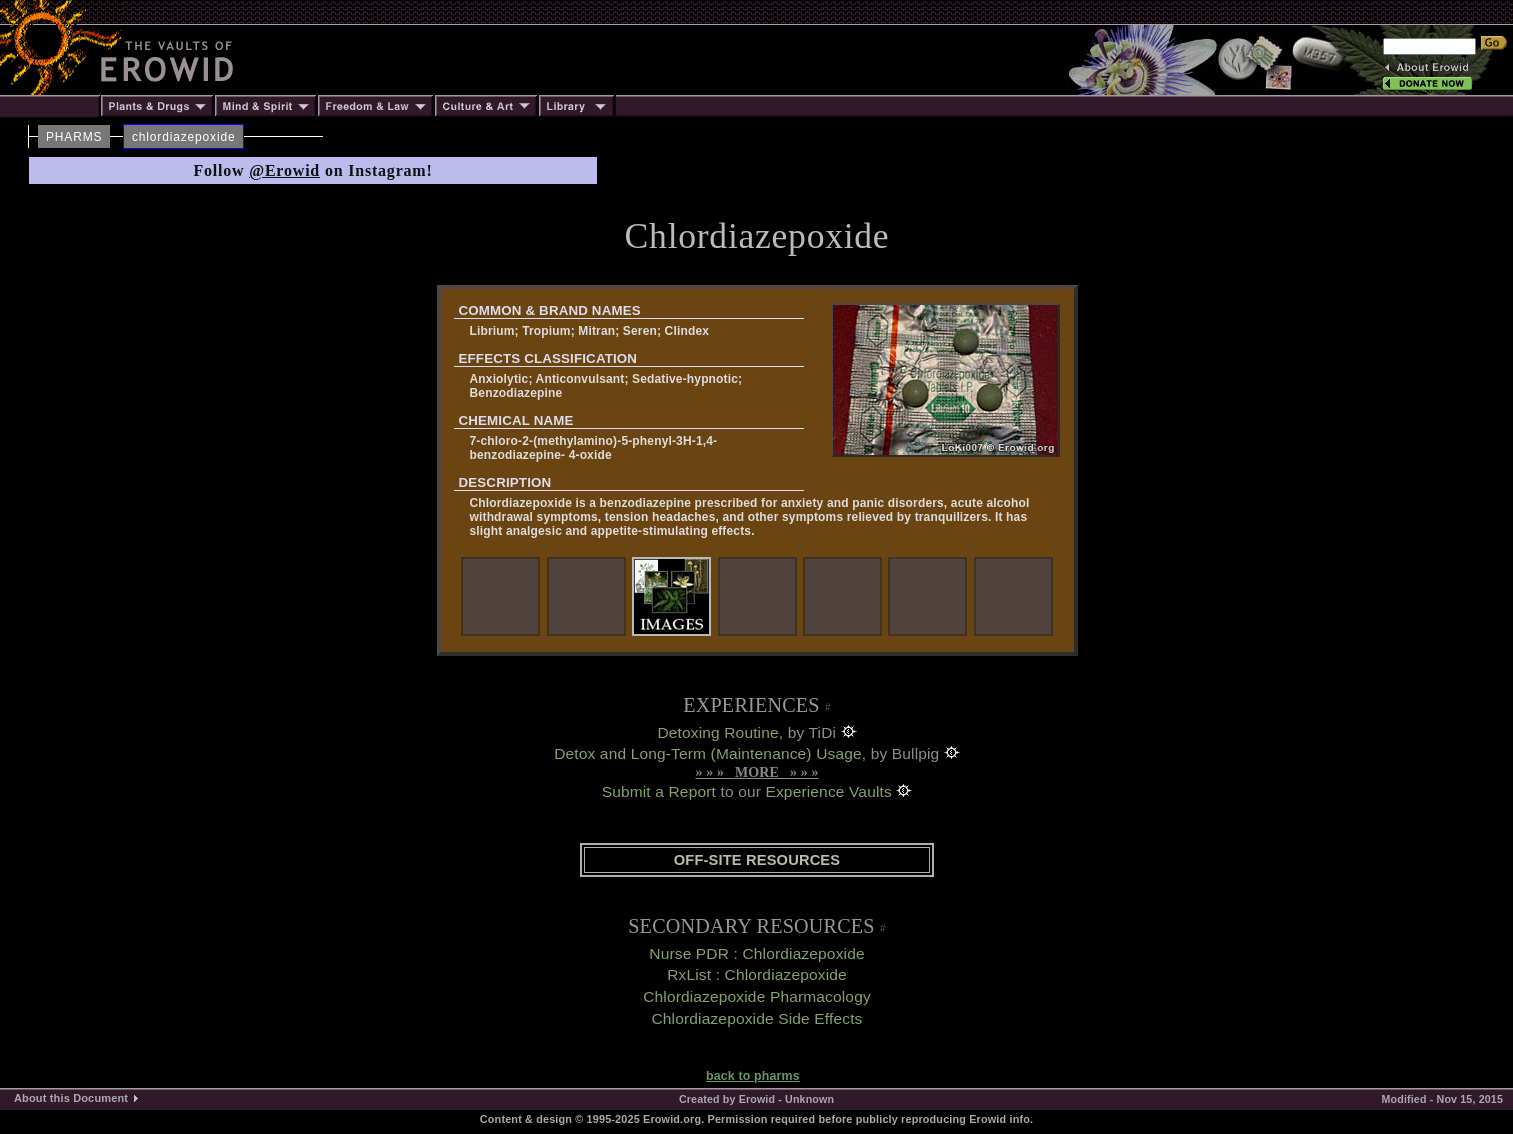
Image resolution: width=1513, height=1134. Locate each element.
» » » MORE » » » (756, 772)
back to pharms (753, 1076)
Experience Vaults (828, 791)
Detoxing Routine (717, 732)
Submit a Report (659, 791)
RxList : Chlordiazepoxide (757, 974)
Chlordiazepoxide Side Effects (757, 1018)
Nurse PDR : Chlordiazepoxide (756, 953)
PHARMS (74, 137)
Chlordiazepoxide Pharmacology (757, 996)
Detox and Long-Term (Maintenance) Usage (708, 753)
